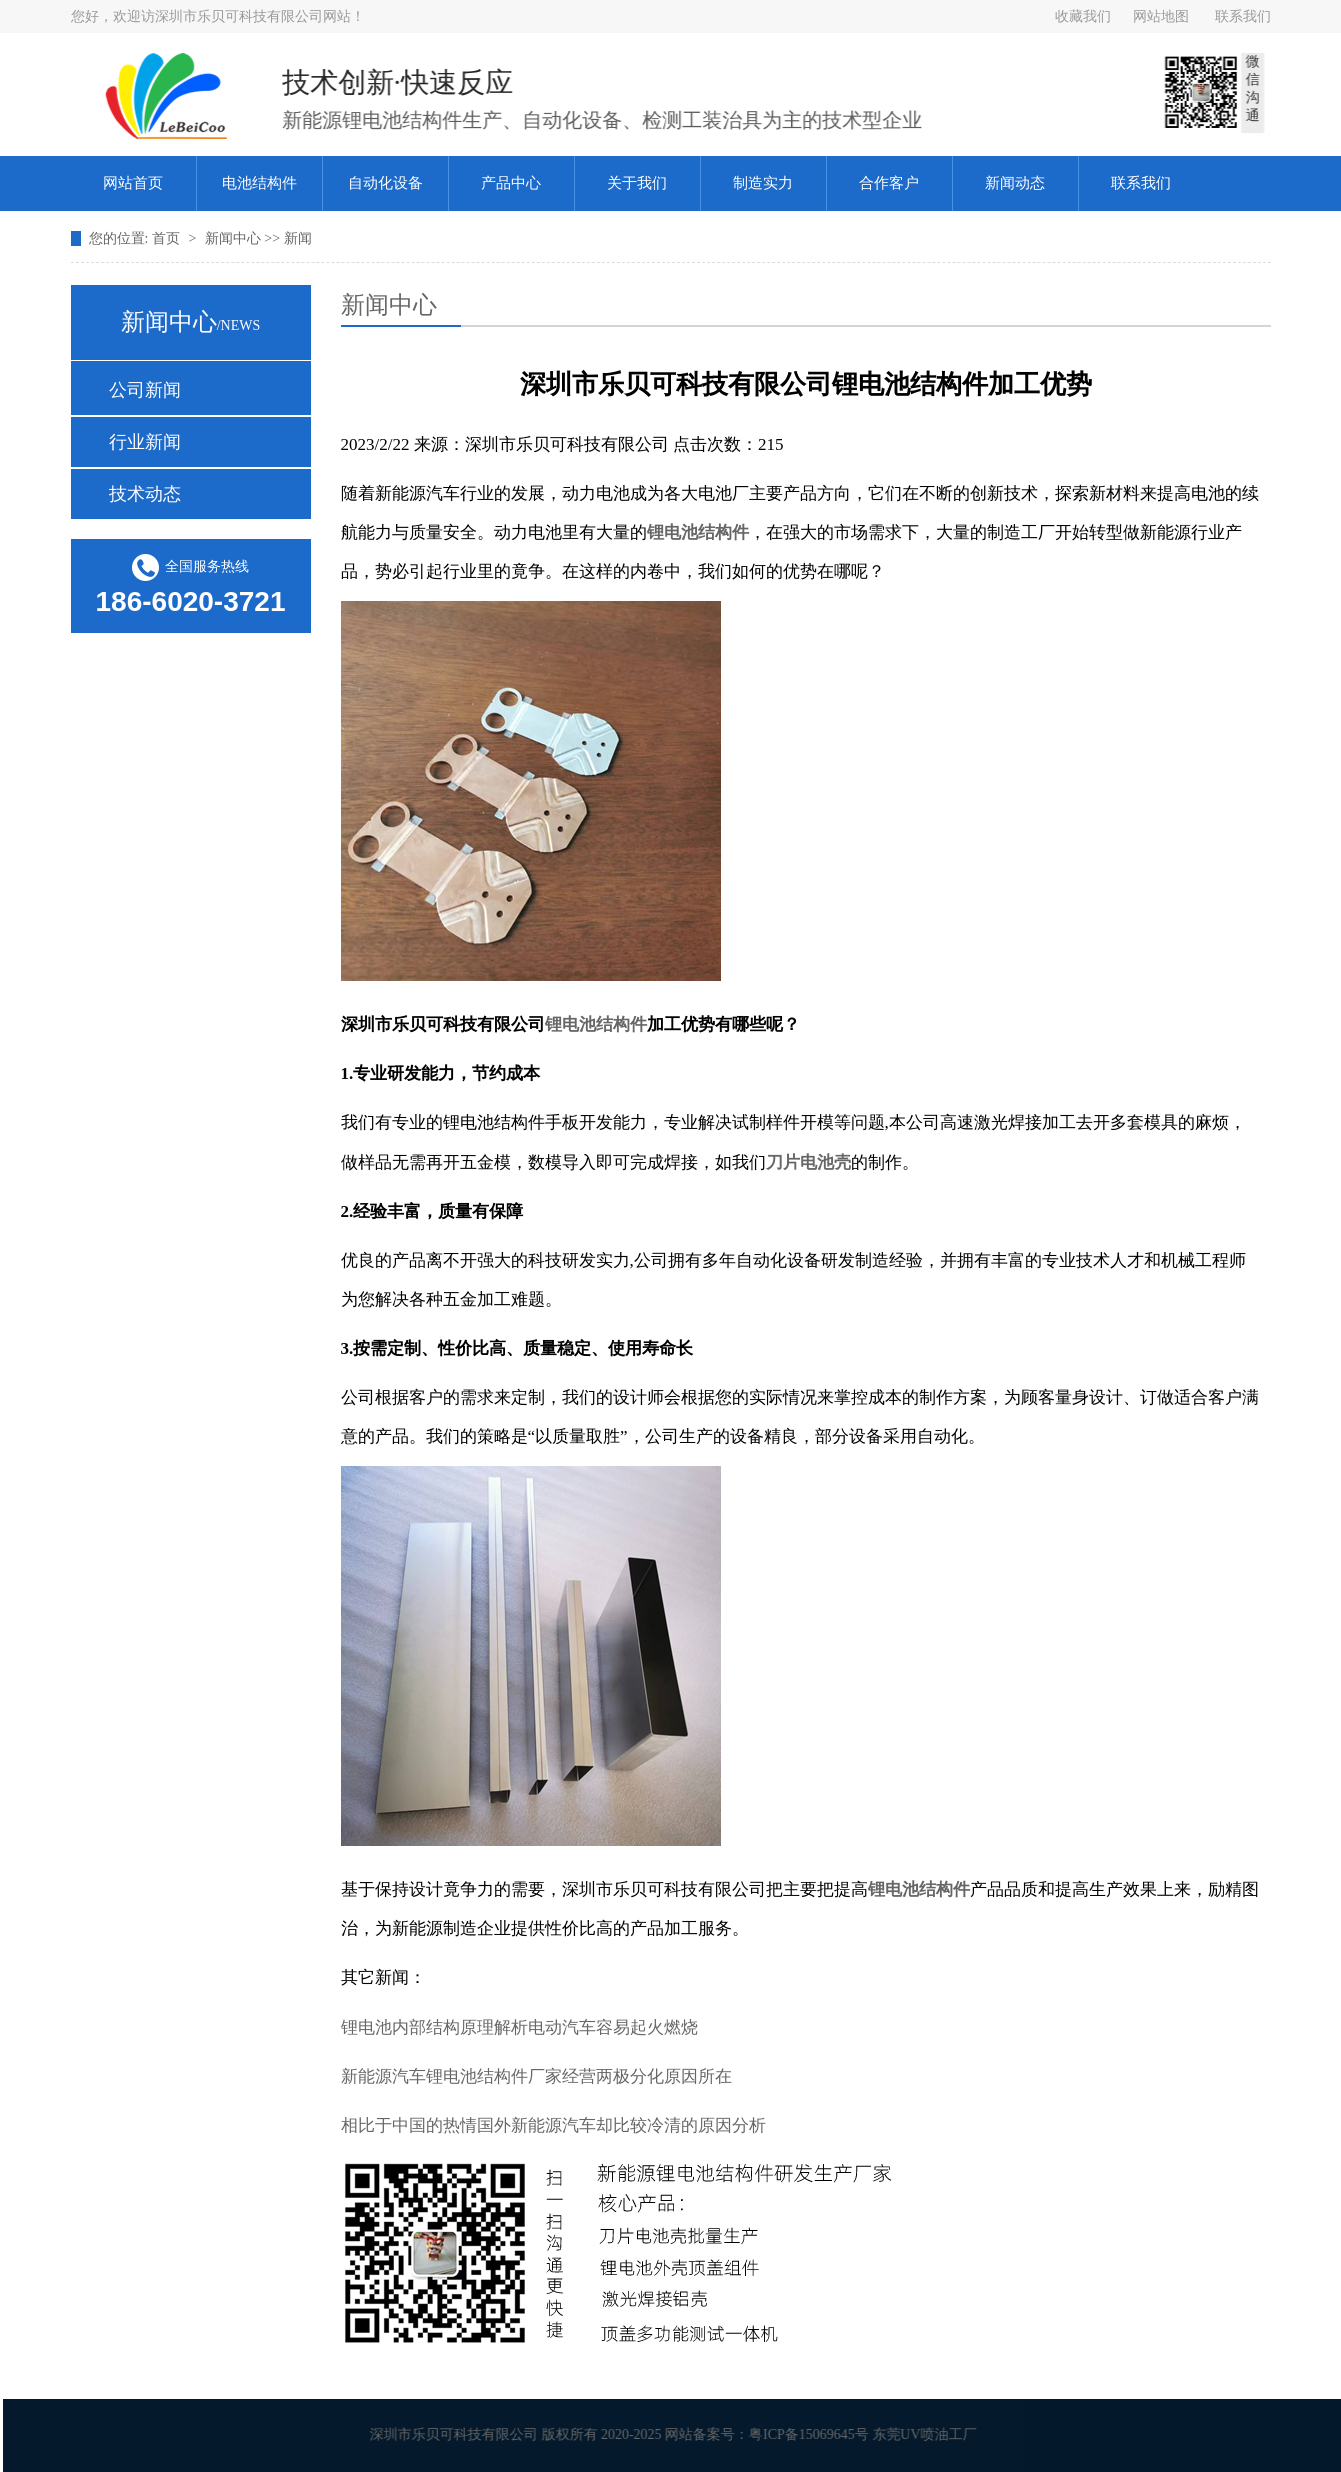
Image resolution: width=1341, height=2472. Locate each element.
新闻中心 (235, 238)
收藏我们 (1083, 16)
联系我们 (1243, 16)
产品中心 (511, 183)
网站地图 (1161, 16)
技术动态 (145, 494)
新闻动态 (1015, 183)
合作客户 (889, 183)
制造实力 (763, 183)
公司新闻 (145, 390)
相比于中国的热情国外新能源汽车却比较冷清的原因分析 (553, 2125)
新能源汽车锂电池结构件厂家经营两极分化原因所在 (536, 2076)
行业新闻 (145, 442)
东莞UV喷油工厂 (930, 2434)
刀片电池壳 (808, 1162)
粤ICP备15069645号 (814, 2434)
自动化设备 (385, 183)
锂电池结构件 (698, 532)
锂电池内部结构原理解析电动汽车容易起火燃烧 (519, 2027)
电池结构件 (259, 183)
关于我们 (637, 183)
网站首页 (133, 183)
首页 (168, 238)
